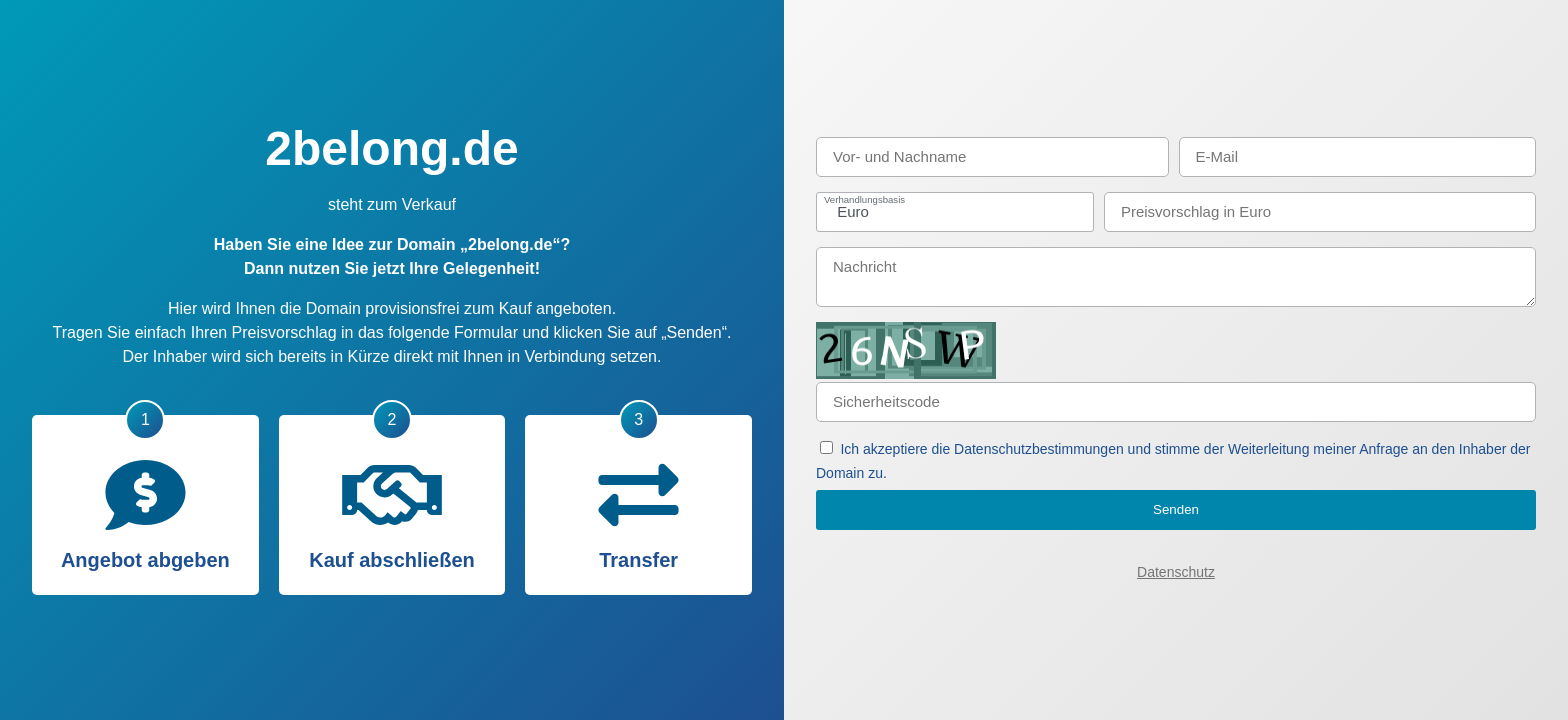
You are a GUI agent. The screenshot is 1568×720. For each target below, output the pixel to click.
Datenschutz (1176, 572)
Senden (1176, 509)
